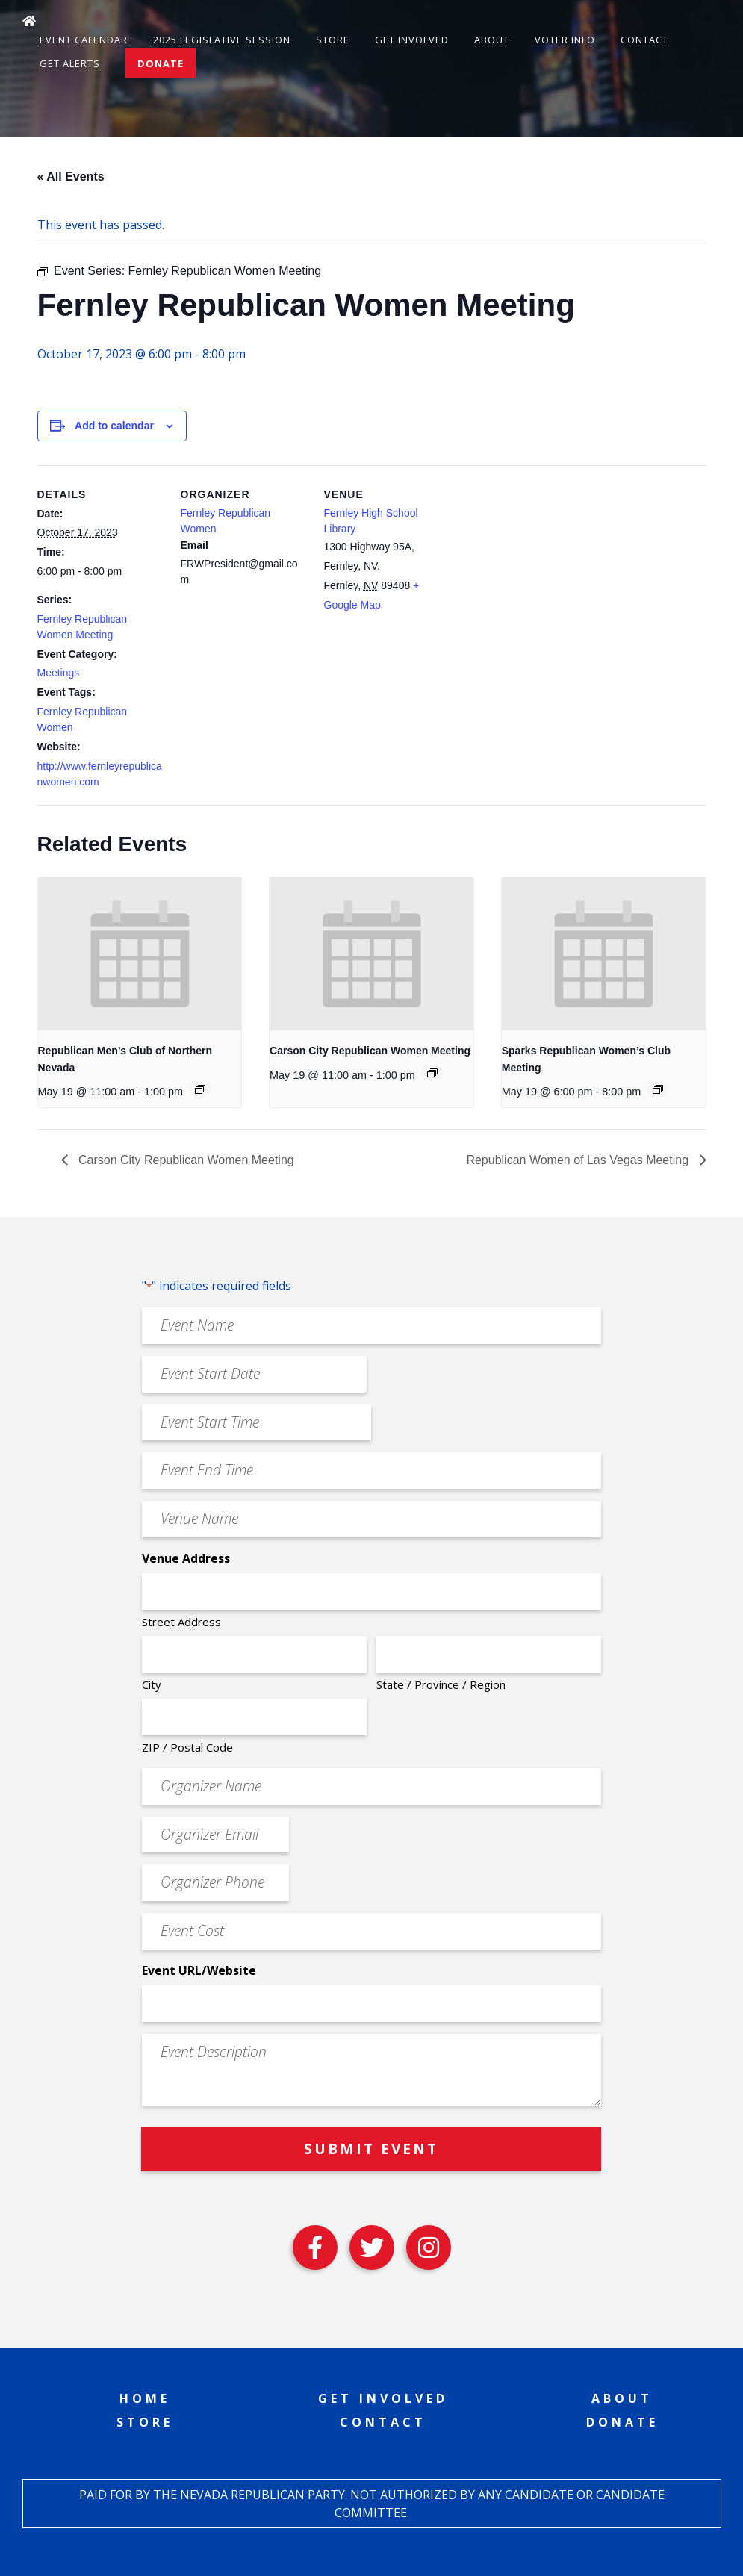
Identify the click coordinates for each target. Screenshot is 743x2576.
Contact (644, 39)
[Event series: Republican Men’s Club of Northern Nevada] (200, 1089)
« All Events (71, 176)
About (491, 39)
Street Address (181, 1621)
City (151, 1684)
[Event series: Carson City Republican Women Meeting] (432, 1072)
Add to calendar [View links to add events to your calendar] (114, 426)
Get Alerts (70, 63)
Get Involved (412, 39)
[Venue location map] (546, 568)
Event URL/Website (199, 1970)
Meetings (58, 673)
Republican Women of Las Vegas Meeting (578, 1160)
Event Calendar (84, 39)
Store (332, 39)
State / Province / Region (441, 1684)
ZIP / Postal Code (187, 1747)
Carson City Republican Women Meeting (370, 1051)
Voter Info (565, 39)
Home (144, 2398)
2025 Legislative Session (221, 39)
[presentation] (140, 953)
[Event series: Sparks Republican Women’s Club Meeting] (658, 1089)
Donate (160, 63)
